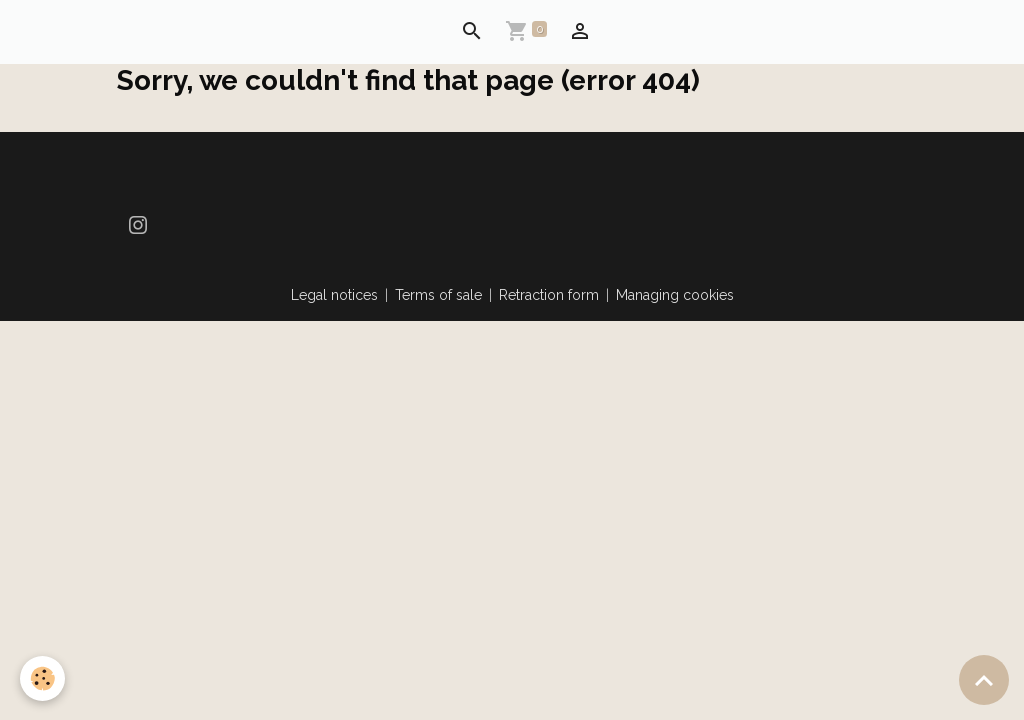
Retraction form (549, 295)
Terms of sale (438, 295)
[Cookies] (42, 678)
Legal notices (334, 295)
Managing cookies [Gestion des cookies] (675, 295)
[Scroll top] (984, 680)
